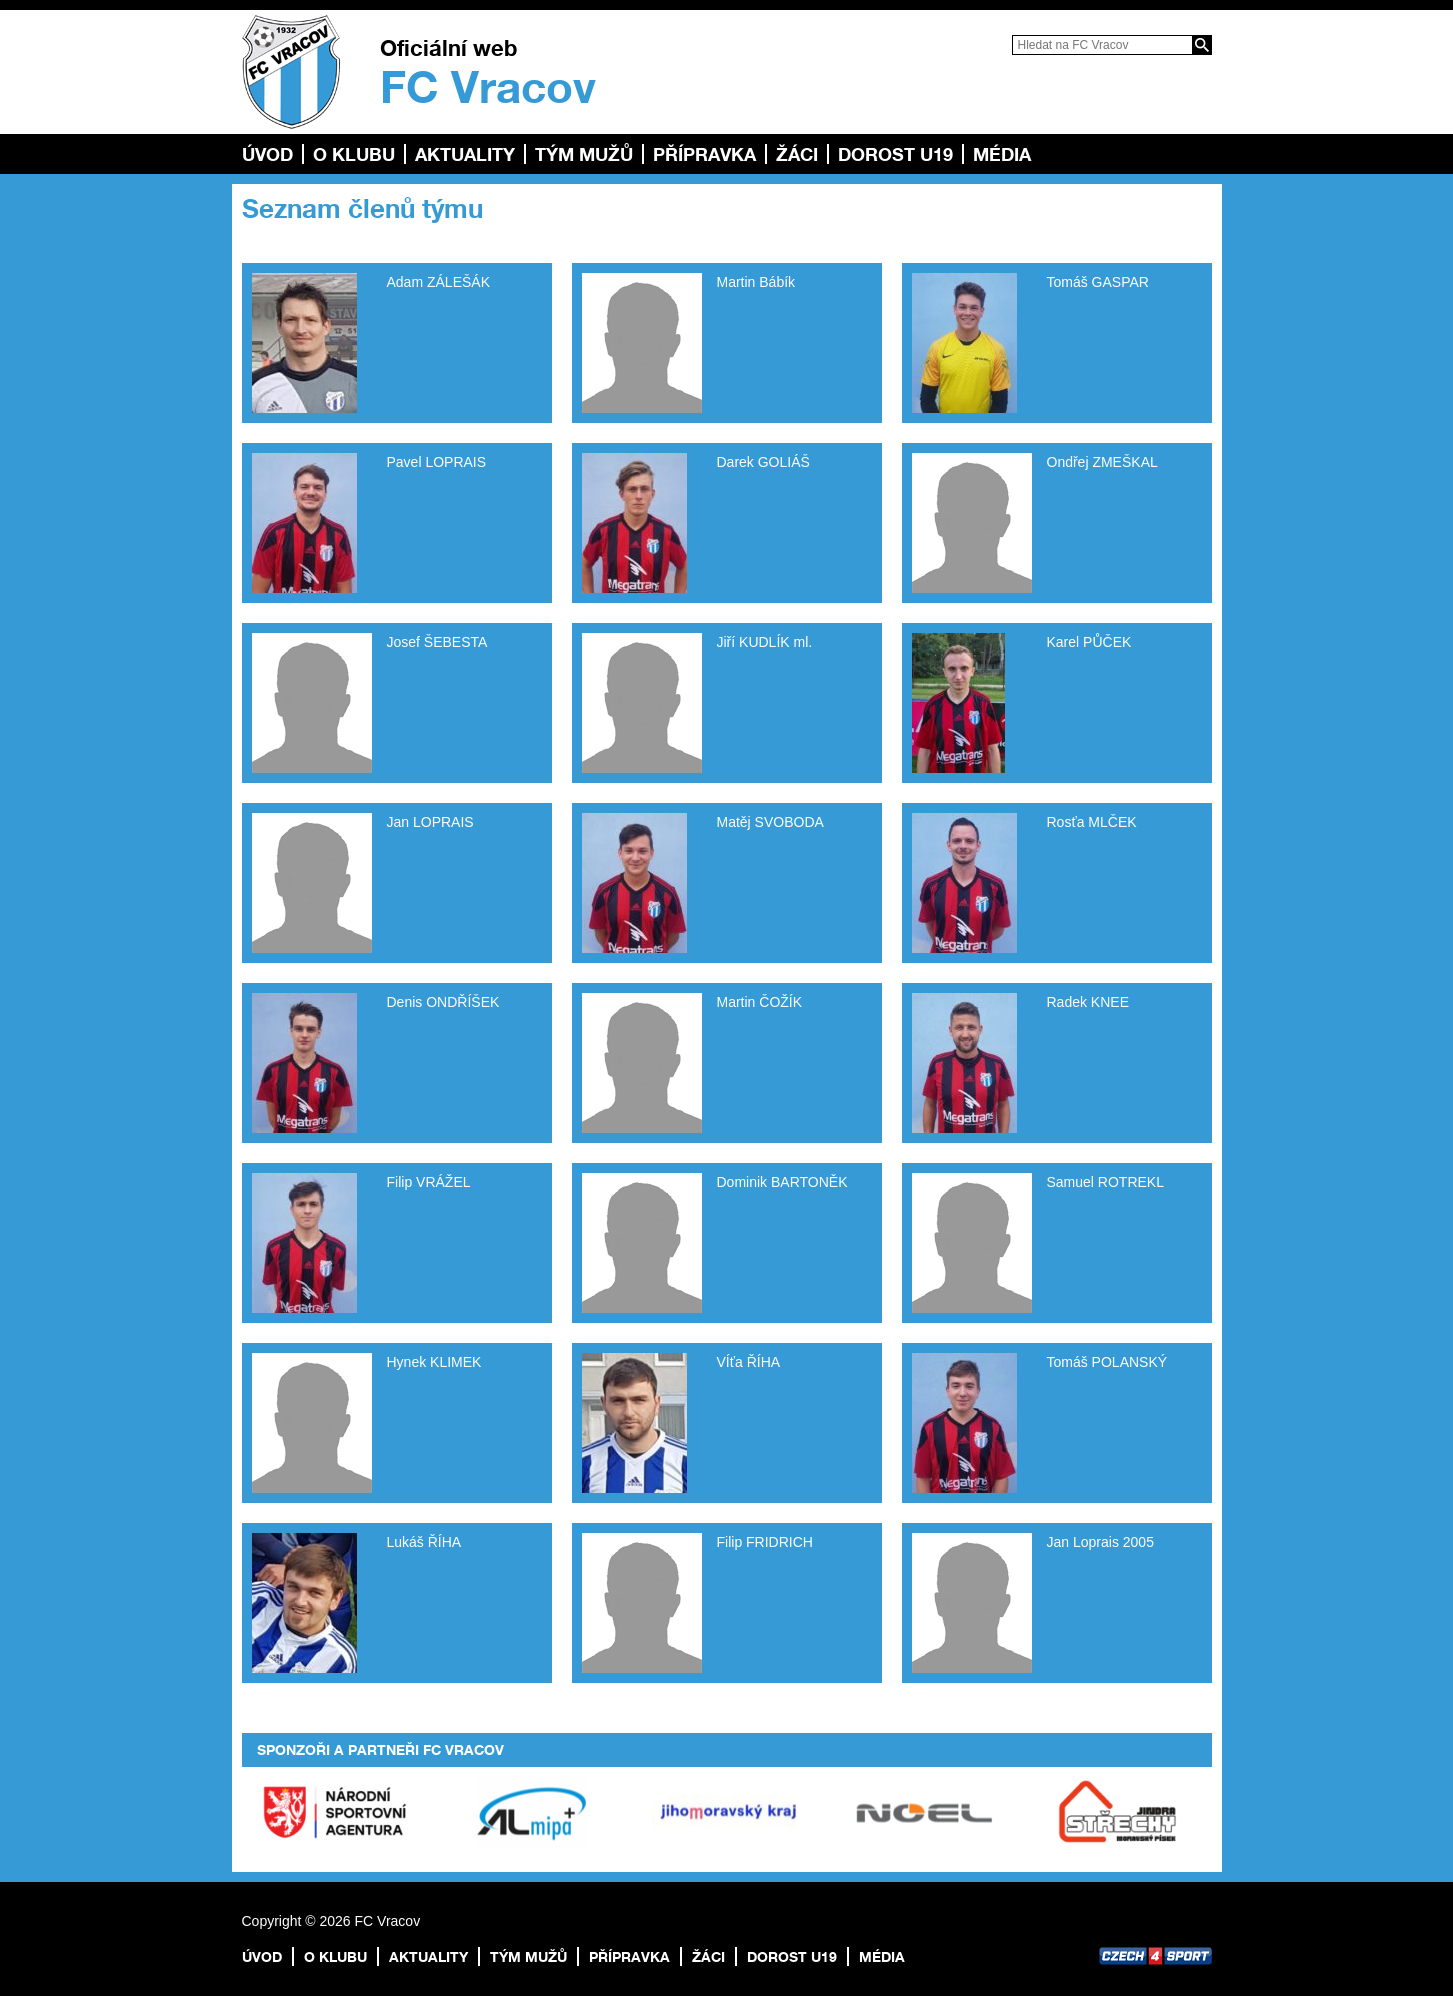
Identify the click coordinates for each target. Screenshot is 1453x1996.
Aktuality (465, 154)
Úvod (267, 154)
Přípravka (704, 154)
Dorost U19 (895, 154)
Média (1002, 154)
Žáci (797, 154)
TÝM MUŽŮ (584, 154)
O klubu (354, 154)
